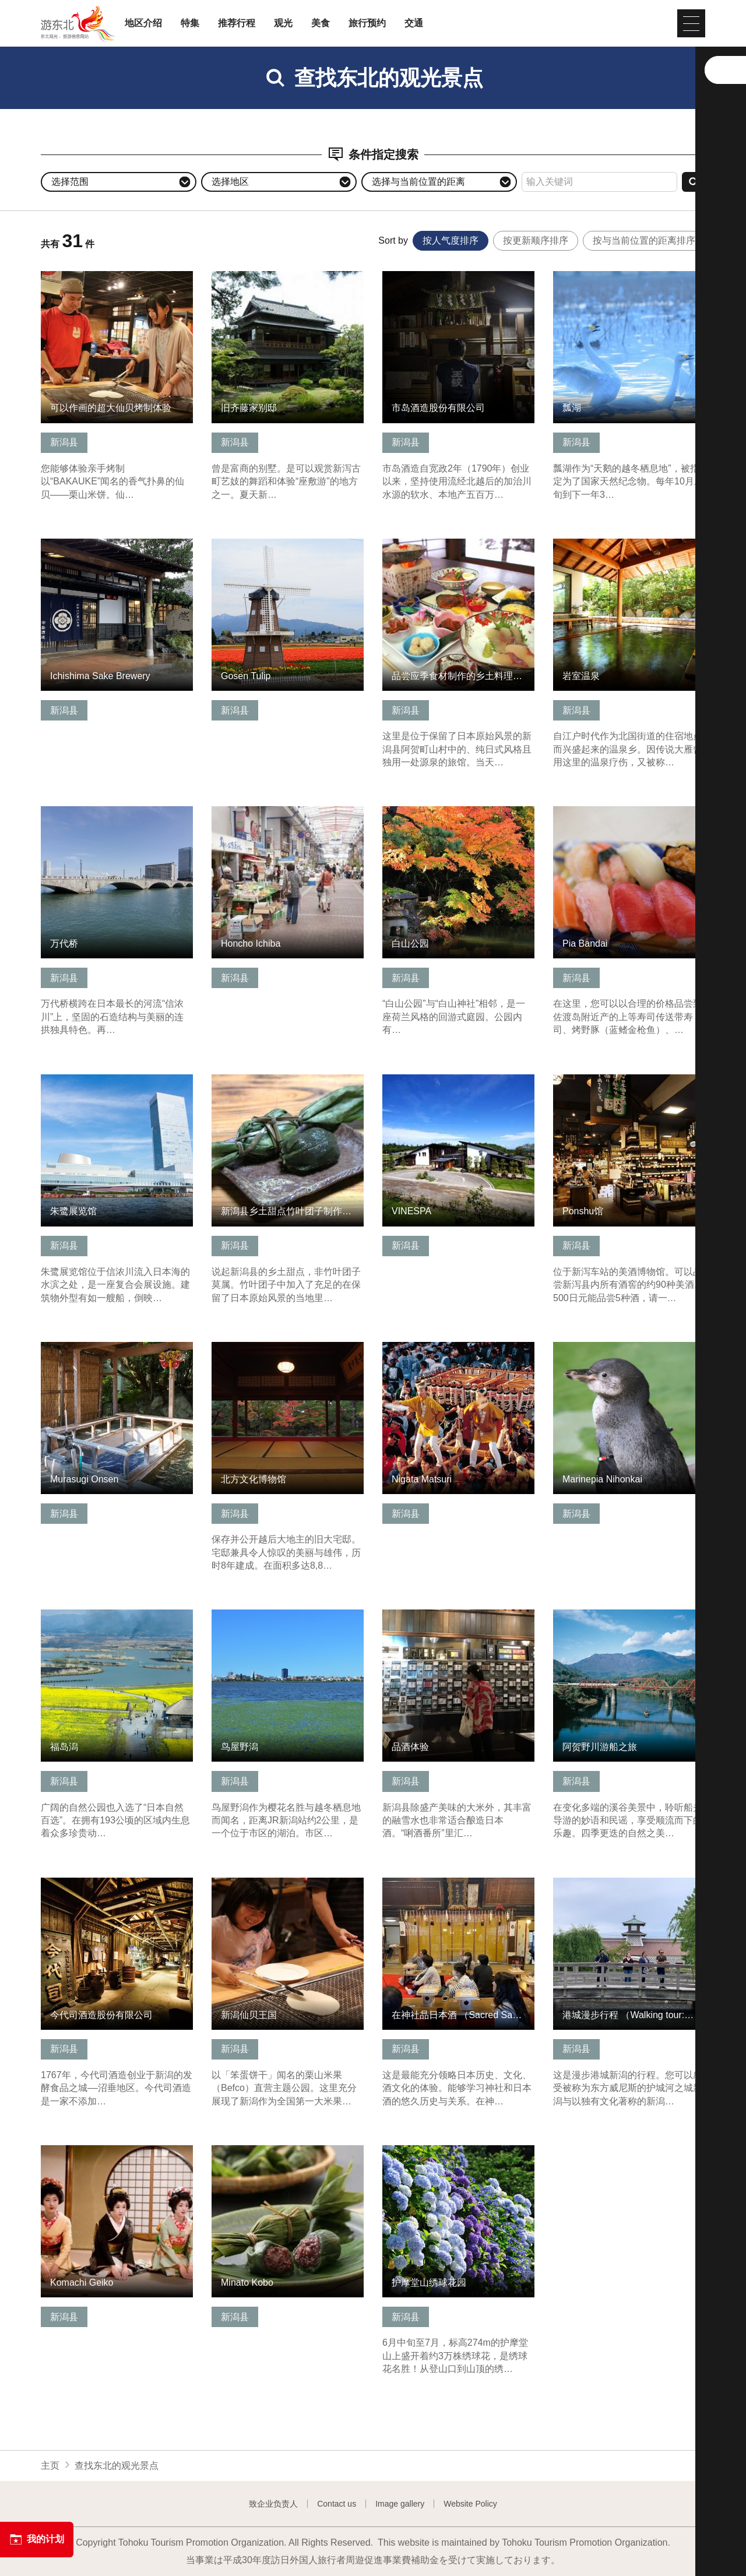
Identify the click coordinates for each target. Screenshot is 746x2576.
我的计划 (36, 2539)
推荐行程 (236, 23)
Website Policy (470, 2504)
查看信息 (59, 277)
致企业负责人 (273, 2504)
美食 (320, 23)
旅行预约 (367, 23)
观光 (283, 23)
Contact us (336, 2504)
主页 (50, 2465)
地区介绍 (143, 23)
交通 (413, 23)
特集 (190, 23)
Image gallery (399, 2504)
